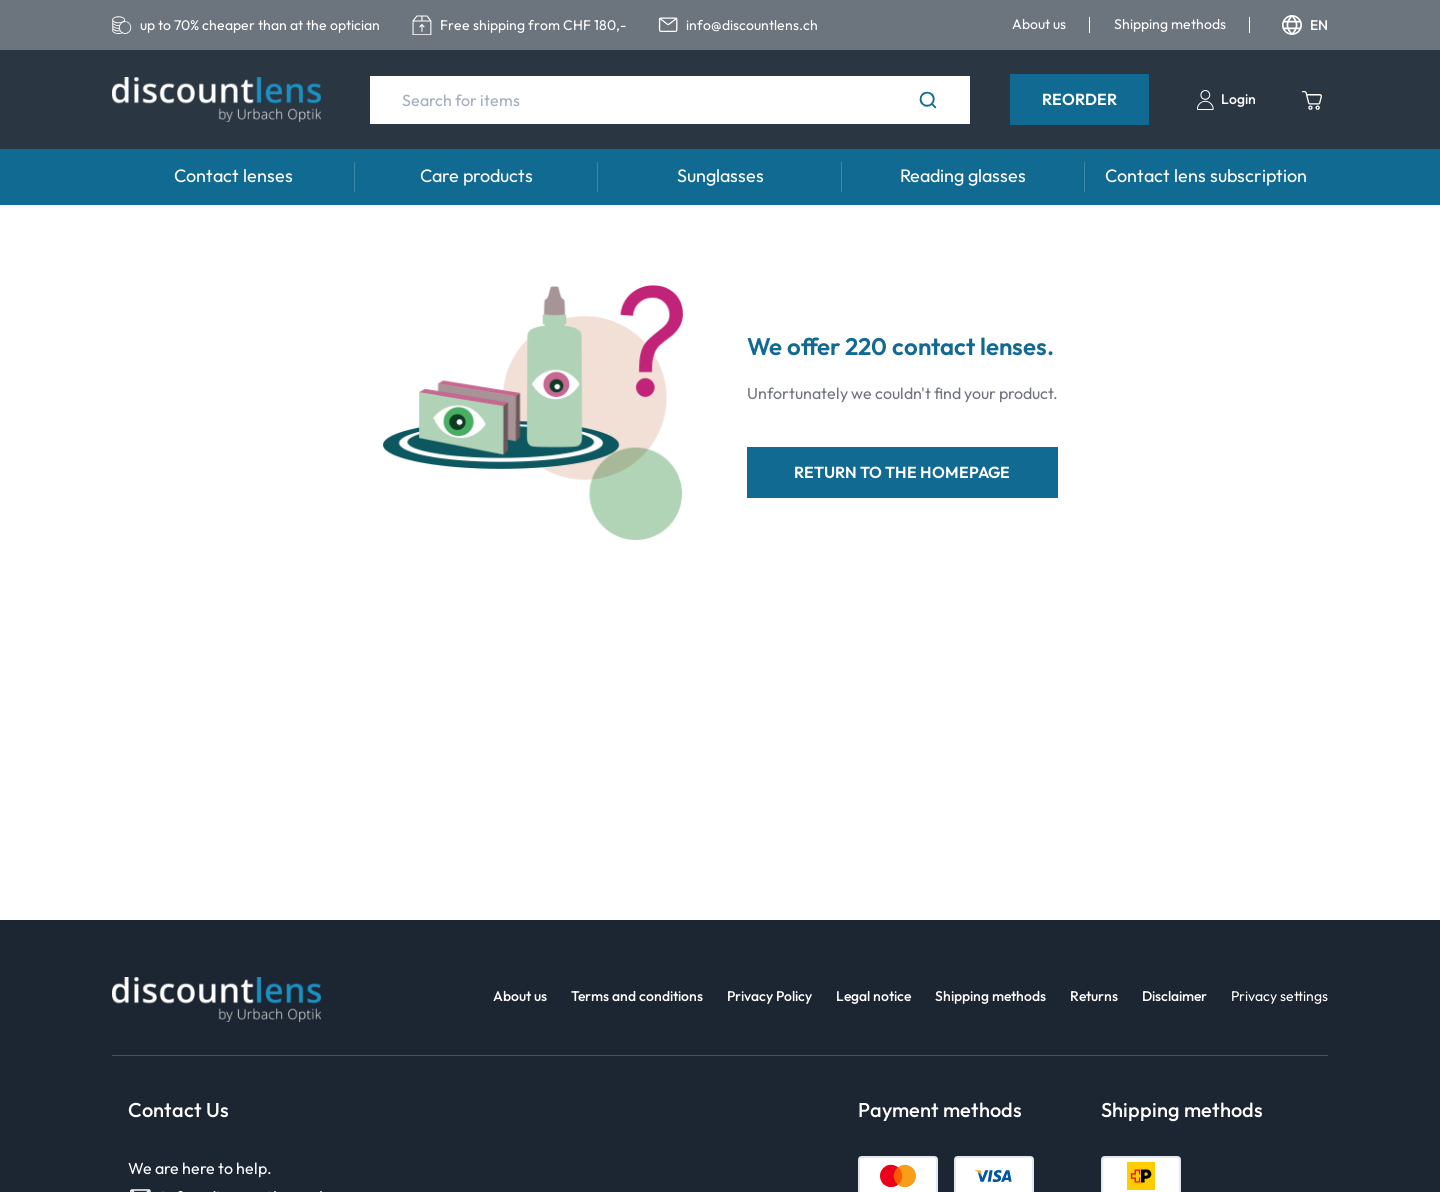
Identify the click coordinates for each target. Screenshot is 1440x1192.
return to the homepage (902, 472)
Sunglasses (720, 175)
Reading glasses (963, 175)
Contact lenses (233, 175)
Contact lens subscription (1206, 175)
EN (1305, 25)
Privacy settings (1279, 996)
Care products (476, 175)
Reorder (1079, 99)
